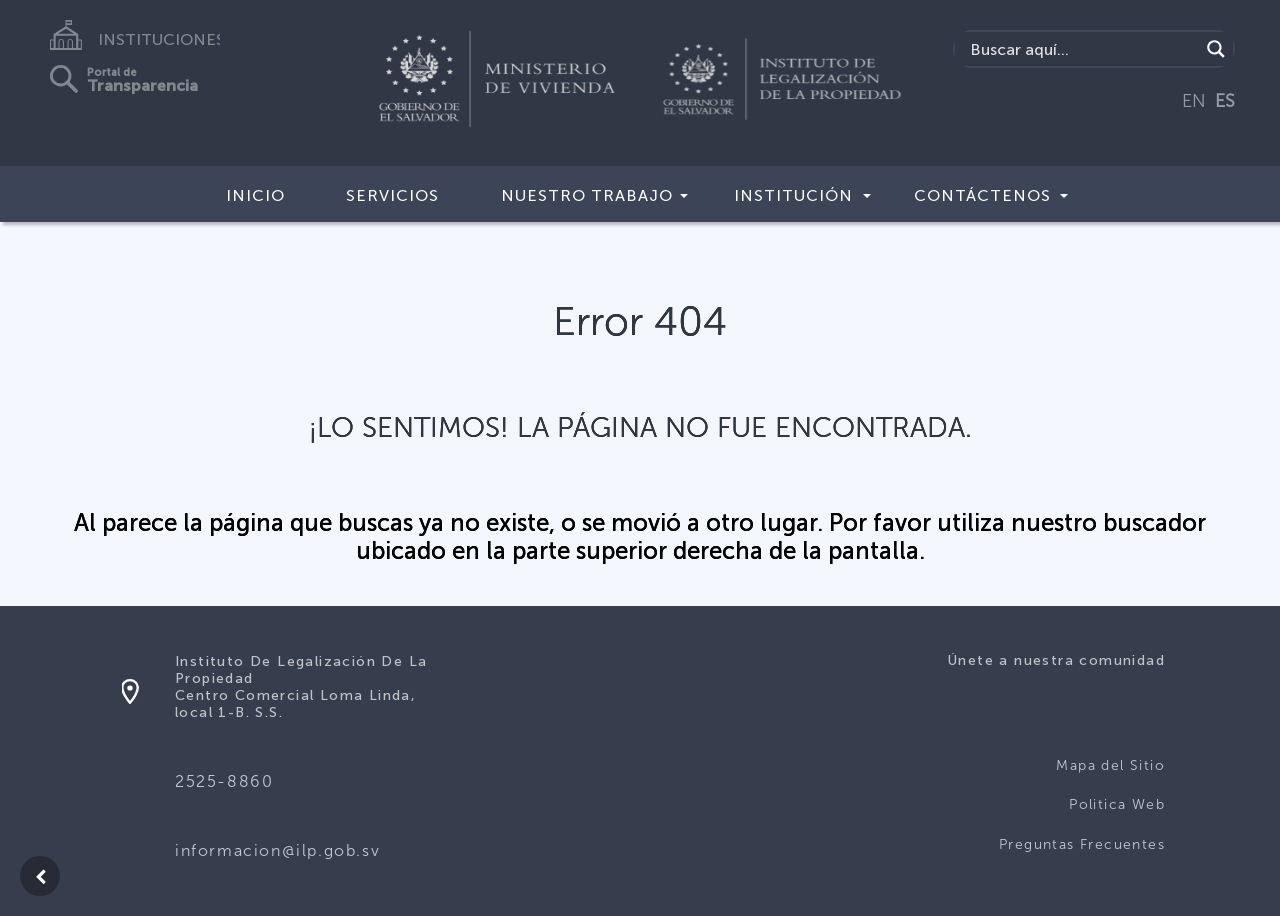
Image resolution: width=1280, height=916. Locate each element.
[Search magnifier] (1216, 49)
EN (1194, 101)
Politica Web (1117, 804)
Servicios (392, 195)
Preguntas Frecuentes (1082, 844)
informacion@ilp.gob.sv (277, 850)
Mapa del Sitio (1110, 765)
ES (1225, 101)
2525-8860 (224, 781)
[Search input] (1082, 49)
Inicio (255, 195)
